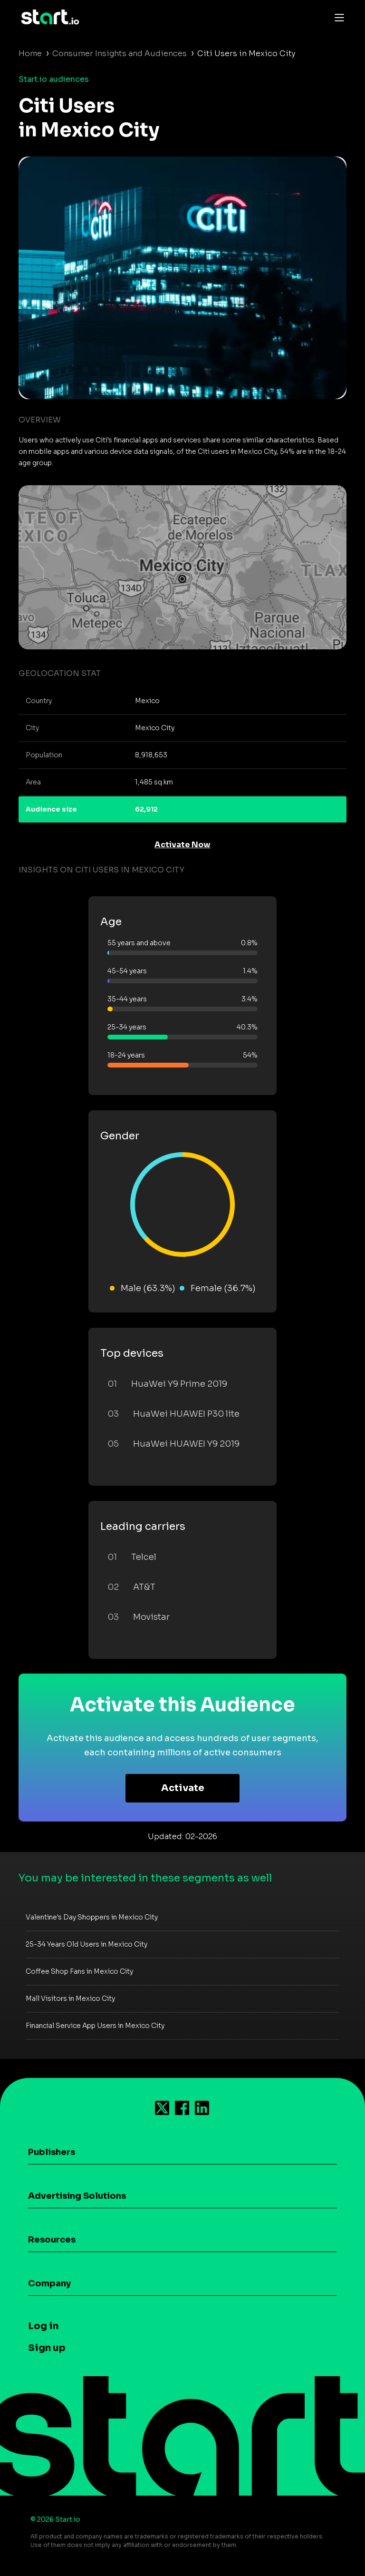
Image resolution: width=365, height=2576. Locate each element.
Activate (182, 1788)
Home (30, 54)
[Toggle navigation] (337, 17)
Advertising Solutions (77, 2196)
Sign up (47, 2348)
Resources (52, 2239)
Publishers (51, 2152)
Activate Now (182, 845)
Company (49, 2283)
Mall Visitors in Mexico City (70, 1998)
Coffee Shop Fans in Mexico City (79, 1971)
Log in (43, 2326)
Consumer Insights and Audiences (119, 54)
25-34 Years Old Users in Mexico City (86, 1944)
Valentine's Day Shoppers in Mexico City (92, 1917)
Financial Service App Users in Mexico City (95, 2025)
